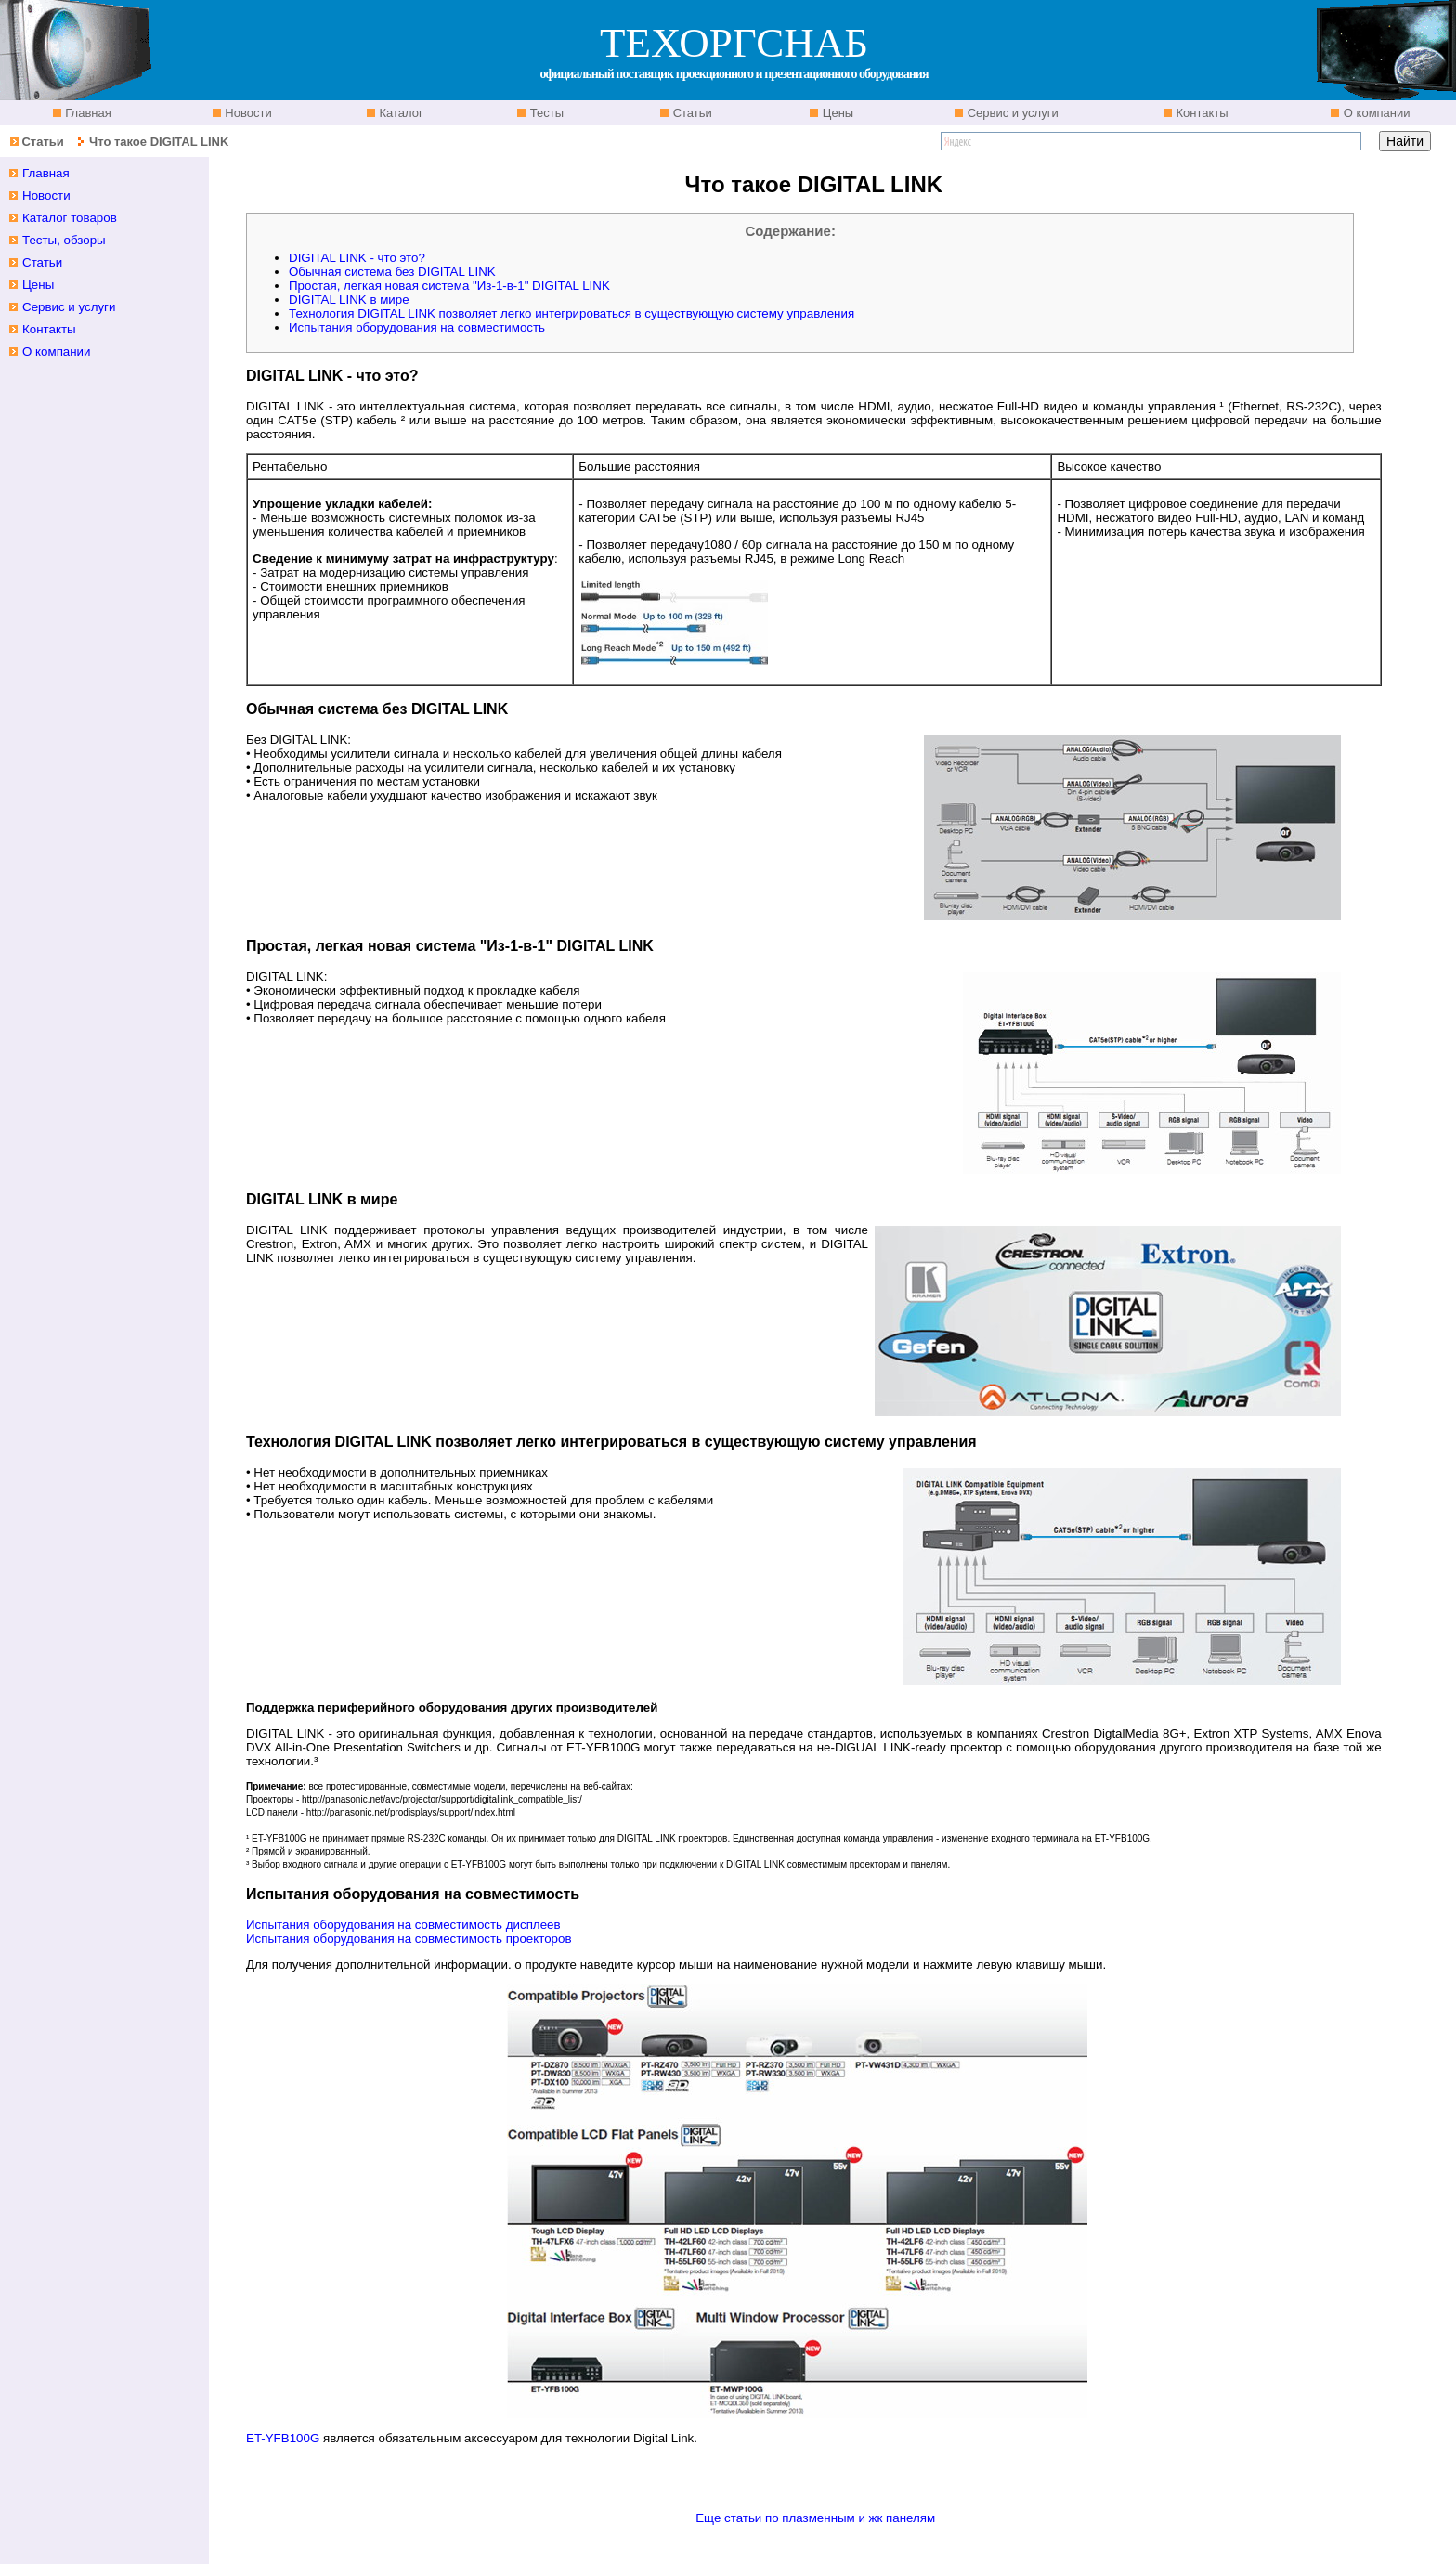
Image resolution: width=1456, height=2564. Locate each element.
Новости (247, 113)
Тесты (545, 113)
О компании (1375, 113)
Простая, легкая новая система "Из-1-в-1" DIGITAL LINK (449, 286)
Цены (836, 113)
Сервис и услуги (1011, 113)
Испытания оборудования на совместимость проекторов (408, 1939)
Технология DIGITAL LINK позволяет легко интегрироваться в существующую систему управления (571, 313)
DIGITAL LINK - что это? (357, 258)
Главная (86, 113)
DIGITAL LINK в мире (349, 299)
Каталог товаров (69, 218)
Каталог (399, 113)
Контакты (1200, 113)
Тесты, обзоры (64, 240)
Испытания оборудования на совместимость (417, 327)
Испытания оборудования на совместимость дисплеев (403, 1925)
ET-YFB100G (282, 2438)
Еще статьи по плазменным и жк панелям (815, 2518)
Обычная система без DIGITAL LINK (392, 272)
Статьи (691, 113)
